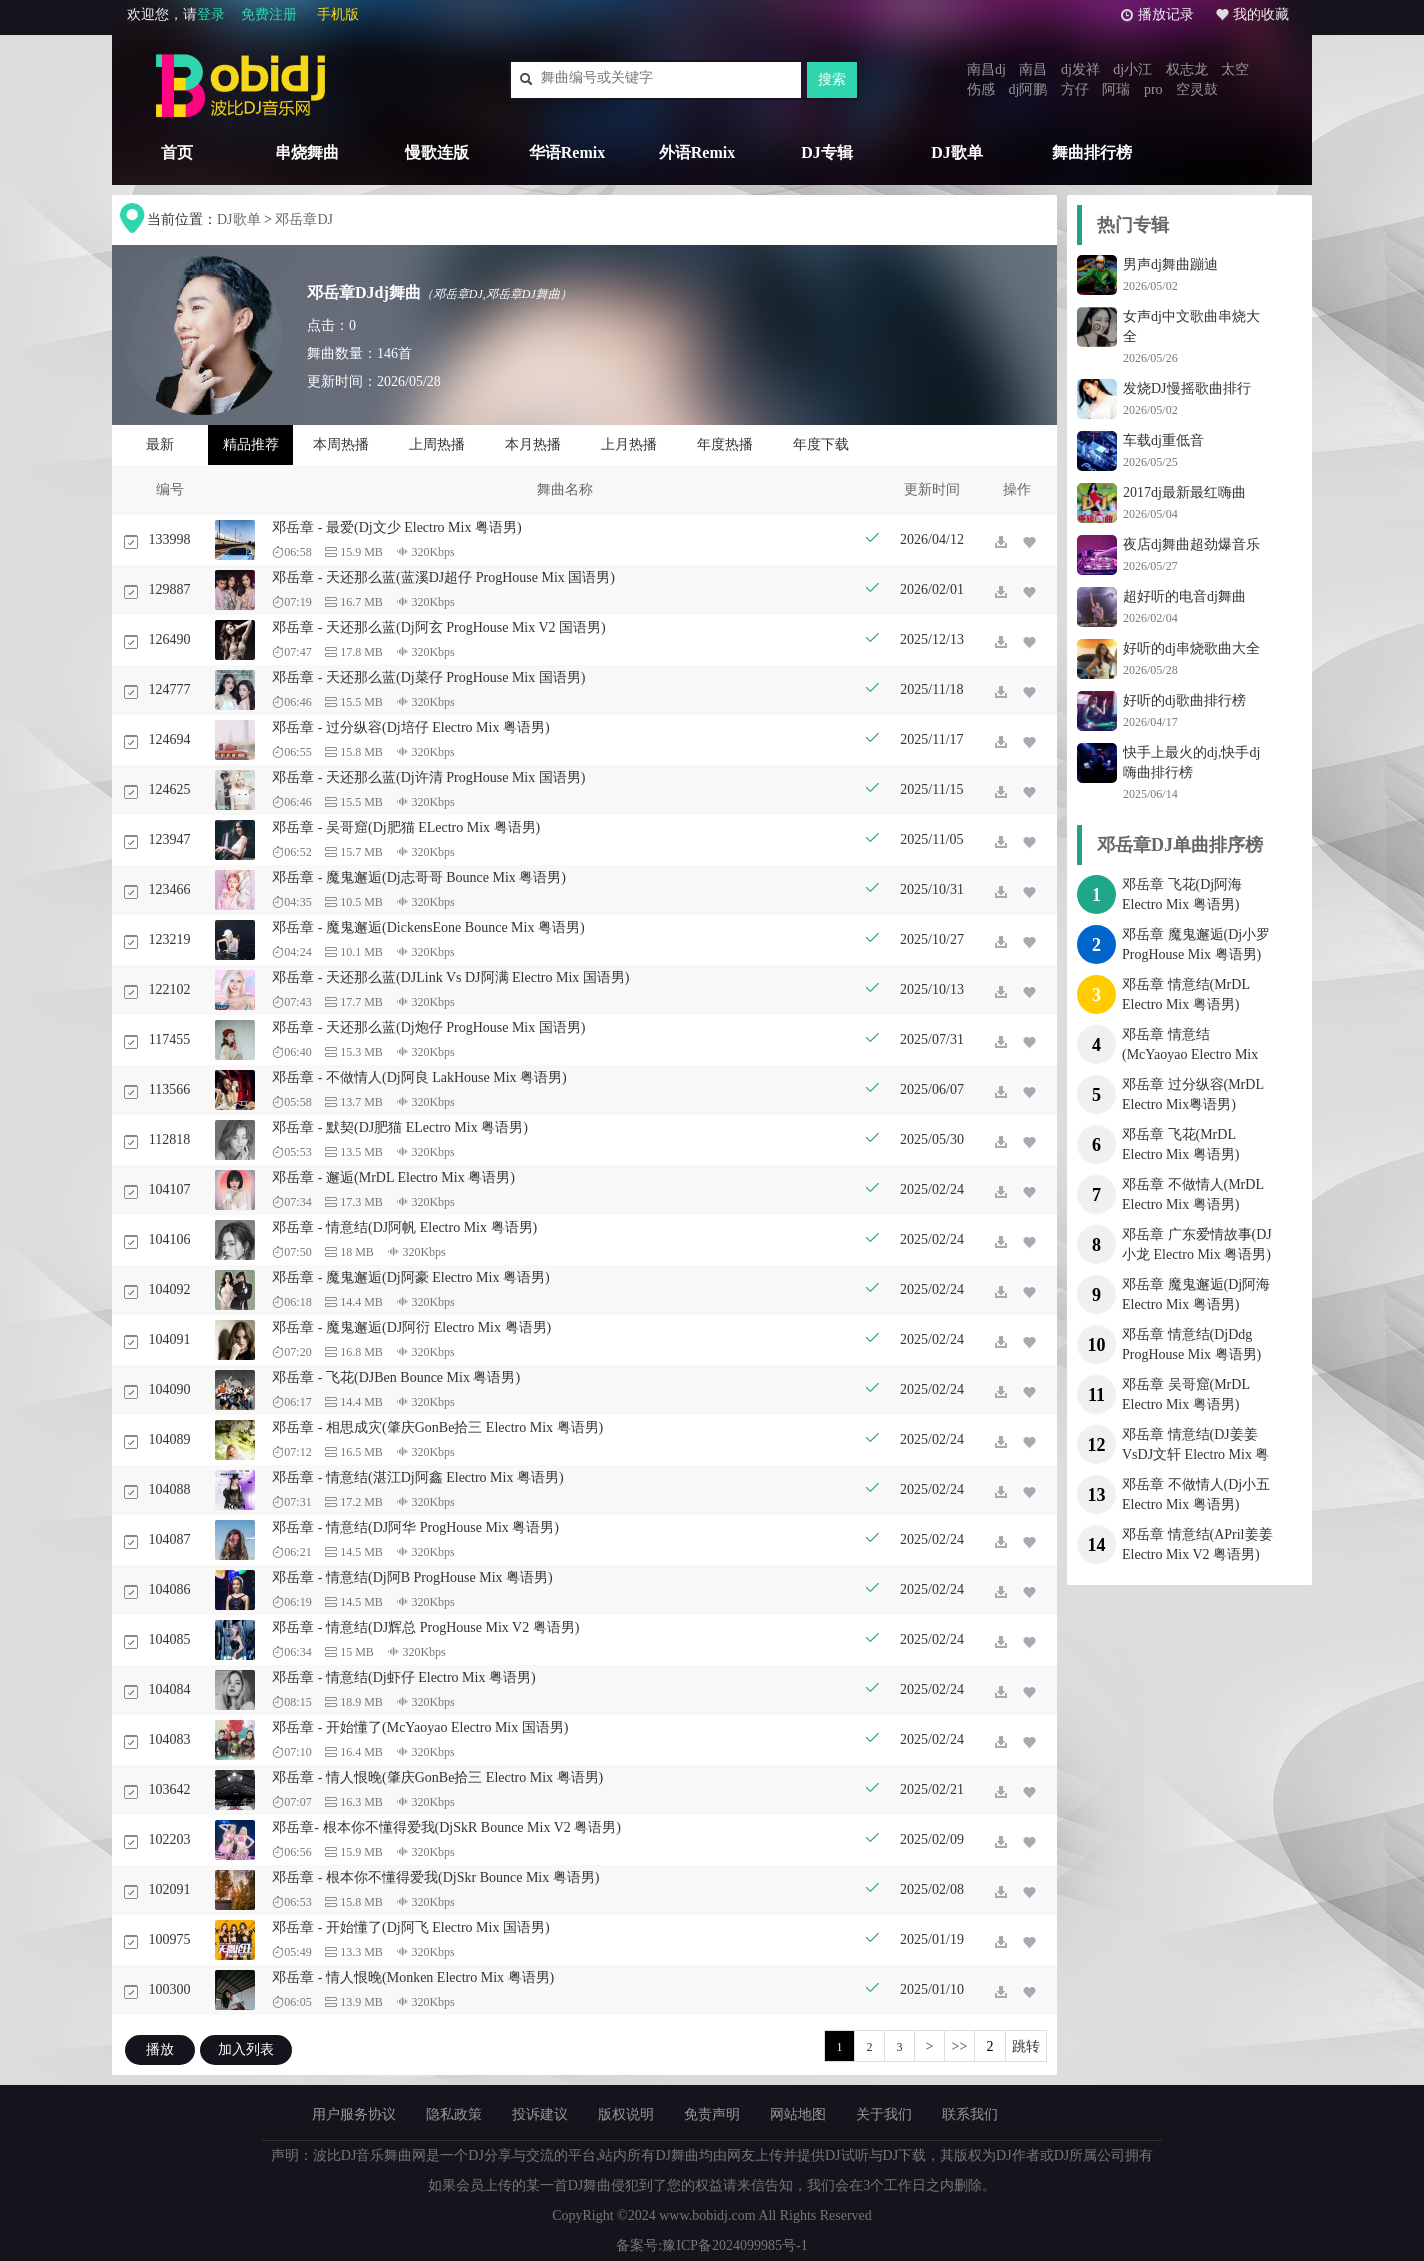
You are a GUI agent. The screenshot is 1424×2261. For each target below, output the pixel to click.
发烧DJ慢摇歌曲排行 (1187, 388)
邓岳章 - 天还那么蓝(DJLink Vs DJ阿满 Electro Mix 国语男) (450, 977)
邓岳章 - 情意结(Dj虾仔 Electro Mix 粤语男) (403, 1677)
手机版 (338, 14)
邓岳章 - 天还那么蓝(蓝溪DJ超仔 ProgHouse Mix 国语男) (443, 577)
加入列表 (246, 2049)
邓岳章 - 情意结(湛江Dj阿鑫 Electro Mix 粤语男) (417, 1477)
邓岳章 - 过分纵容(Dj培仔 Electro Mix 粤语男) (410, 727)
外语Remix (697, 152)
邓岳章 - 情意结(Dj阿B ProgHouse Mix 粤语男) (412, 1577)
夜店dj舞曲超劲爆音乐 (1191, 544)
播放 (160, 2049)
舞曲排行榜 (1092, 152)
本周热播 (341, 444)
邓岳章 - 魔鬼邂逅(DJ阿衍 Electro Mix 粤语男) (411, 1327)
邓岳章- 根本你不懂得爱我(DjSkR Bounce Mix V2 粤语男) (446, 1827)
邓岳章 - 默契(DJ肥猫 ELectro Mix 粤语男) (399, 1127)
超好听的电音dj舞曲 (1184, 596)
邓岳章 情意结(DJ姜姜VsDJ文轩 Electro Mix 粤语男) (1195, 1454)
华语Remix (567, 152)
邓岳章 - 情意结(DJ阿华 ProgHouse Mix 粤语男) (415, 1527)
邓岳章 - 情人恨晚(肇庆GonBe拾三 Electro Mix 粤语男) (437, 1777)
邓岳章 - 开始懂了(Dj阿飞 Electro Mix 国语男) (410, 1927)
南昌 (1033, 69)
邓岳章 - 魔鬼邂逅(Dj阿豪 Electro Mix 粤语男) (410, 1277)
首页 (177, 152)
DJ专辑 (827, 152)
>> (960, 2046)
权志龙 (1187, 69)
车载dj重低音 (1163, 440)
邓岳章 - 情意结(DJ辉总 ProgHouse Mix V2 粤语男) (425, 1627)
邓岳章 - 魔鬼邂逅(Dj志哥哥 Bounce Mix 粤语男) (419, 877)
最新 (160, 444)
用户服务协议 (354, 2114)
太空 (1235, 69)
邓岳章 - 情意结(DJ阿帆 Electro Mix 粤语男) (404, 1227)
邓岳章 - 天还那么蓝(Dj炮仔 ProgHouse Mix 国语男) (428, 1027)
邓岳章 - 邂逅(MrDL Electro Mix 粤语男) (393, 1177)
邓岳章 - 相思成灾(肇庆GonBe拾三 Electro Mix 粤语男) (437, 1427)
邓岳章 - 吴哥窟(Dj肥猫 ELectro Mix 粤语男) (406, 827)
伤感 (981, 89)
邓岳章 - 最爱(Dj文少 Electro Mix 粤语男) (396, 527)
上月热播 (629, 444)
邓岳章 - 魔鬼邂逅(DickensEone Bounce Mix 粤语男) (428, 927)
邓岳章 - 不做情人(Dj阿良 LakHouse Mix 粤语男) (419, 1077)
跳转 (1026, 2046)
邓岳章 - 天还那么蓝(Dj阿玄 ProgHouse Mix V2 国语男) (438, 627)
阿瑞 (1116, 89)
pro (1153, 89)
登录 (211, 14)
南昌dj (986, 69)
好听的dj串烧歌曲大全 (1191, 648)
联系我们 (970, 2114)
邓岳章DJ (304, 219)
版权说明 (626, 2114)
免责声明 (712, 2114)
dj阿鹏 (1028, 89)
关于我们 (884, 2114)
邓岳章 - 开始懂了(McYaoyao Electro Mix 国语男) (420, 1727)
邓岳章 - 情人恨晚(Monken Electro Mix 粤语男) (413, 1977)
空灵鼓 (1197, 89)
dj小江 (1132, 69)
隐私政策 (454, 2114)
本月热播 (533, 444)
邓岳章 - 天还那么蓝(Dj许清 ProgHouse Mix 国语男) (428, 777)
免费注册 (269, 14)
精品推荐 (251, 444)
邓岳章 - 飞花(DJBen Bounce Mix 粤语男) (396, 1377)
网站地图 (798, 2114)
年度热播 (725, 444)
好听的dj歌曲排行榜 (1184, 700)
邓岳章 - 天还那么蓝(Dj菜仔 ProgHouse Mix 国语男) (428, 677)
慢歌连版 (437, 152)
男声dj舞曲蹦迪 (1170, 264)
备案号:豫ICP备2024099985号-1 (711, 2245)
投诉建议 (540, 2114)
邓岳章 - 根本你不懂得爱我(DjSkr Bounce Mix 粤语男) (435, 1877)
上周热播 (437, 444)
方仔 (1075, 89)
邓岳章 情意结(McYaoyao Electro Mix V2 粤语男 (1190, 1054)
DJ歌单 (957, 152)
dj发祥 (1080, 69)
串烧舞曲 (307, 152)
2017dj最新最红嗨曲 (1184, 492)
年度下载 (821, 444)
